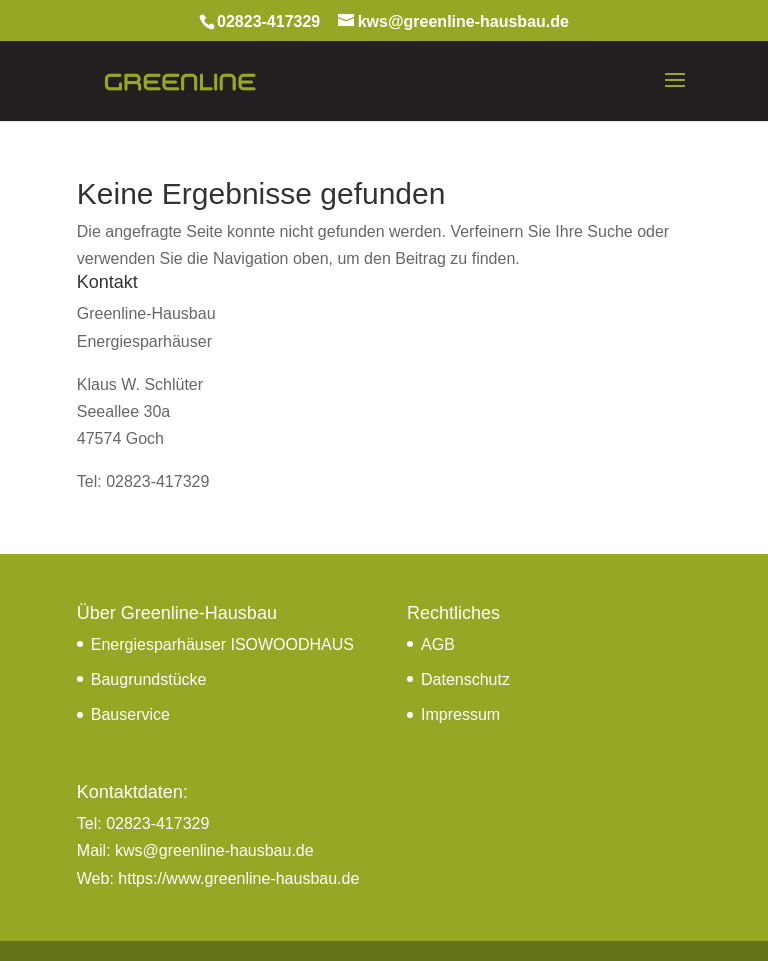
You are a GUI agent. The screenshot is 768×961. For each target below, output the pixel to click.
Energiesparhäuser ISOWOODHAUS (222, 644)
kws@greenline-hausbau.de (214, 850)
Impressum (460, 714)
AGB (438, 644)
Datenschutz (465, 679)
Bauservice (130, 714)
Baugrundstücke (149, 679)
